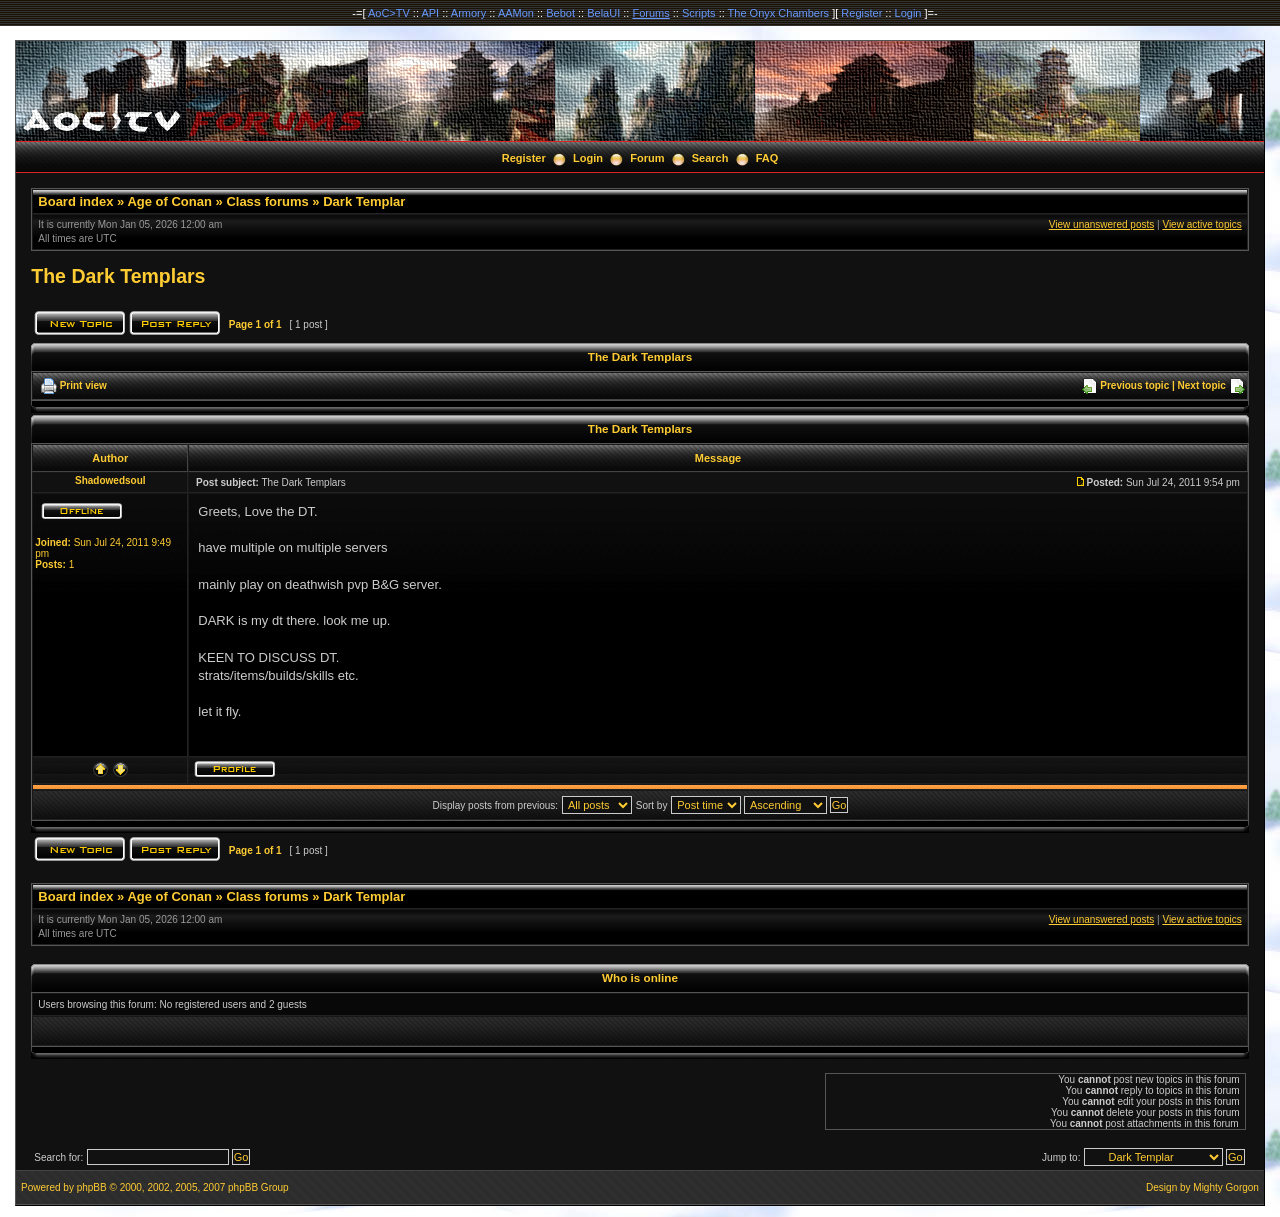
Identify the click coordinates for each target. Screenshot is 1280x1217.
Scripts (699, 13)
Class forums (267, 201)
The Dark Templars (118, 276)
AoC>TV (389, 13)
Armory (468, 13)
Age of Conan (169, 201)
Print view (83, 385)
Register (861, 13)
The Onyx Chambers (778, 13)
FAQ (767, 158)
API (430, 13)
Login (908, 13)
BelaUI (603, 13)
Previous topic (1134, 385)
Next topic (1202, 385)
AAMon (516, 13)
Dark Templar (364, 201)
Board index (75, 201)
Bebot (560, 13)
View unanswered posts (1101, 224)
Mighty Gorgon (1226, 1187)
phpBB (92, 1187)
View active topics (1201, 224)
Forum (647, 158)
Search (710, 158)
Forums (650, 13)
